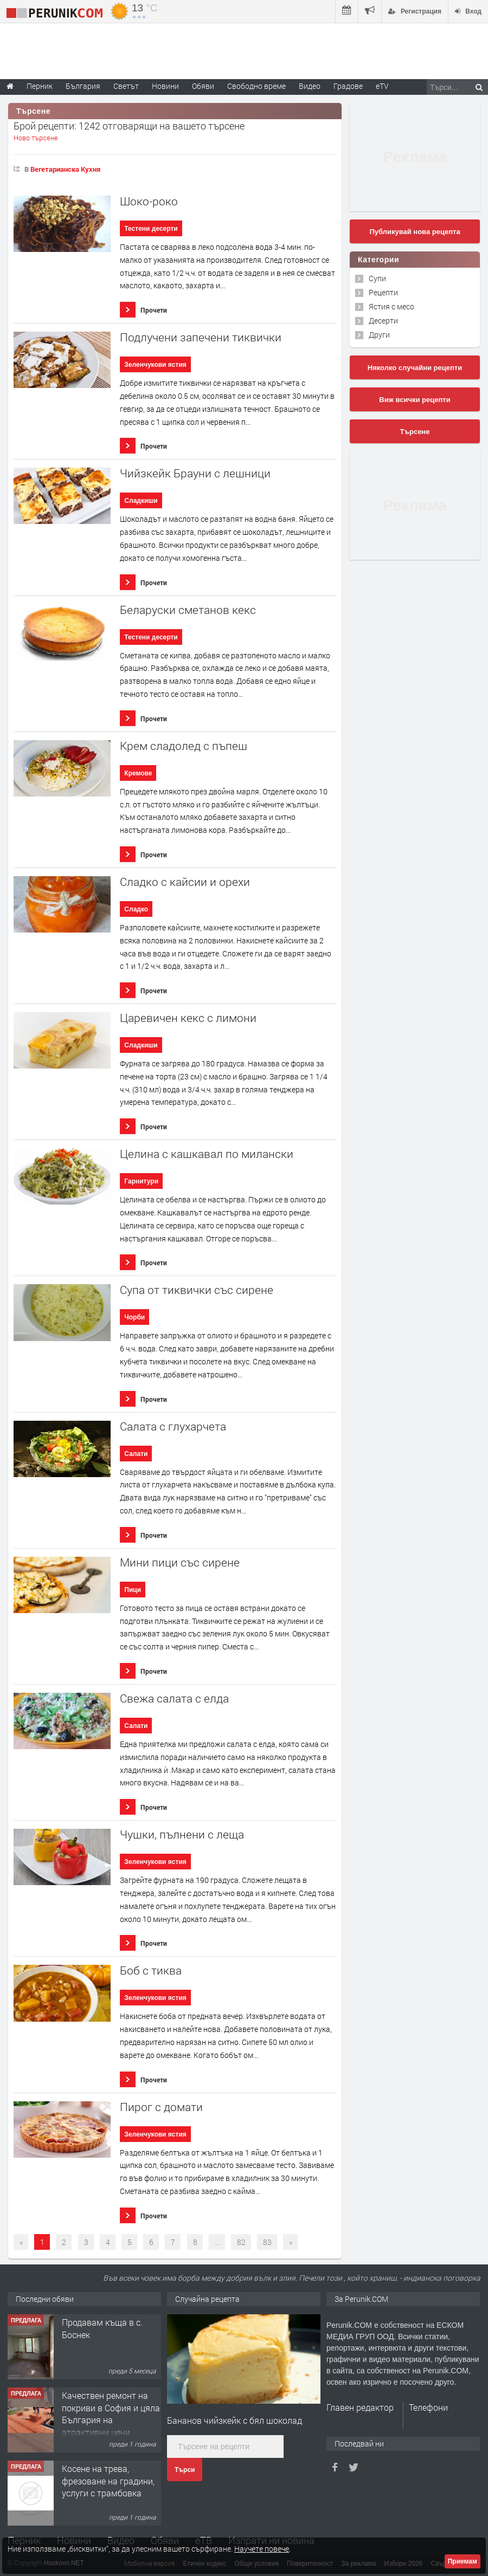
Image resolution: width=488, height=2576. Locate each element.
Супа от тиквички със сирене (196, 1290)
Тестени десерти (150, 228)
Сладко (136, 909)
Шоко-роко (149, 201)
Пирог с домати (161, 2107)
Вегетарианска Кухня (65, 169)
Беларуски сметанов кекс (188, 610)
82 (241, 2242)
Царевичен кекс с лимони (188, 1018)
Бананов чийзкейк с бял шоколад (234, 2420)
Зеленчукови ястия (155, 364)
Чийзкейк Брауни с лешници (195, 473)
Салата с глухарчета (173, 1426)
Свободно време (256, 86)
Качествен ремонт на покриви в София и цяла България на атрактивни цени (111, 2413)
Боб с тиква (151, 1970)
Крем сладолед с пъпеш (183, 746)
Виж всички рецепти (414, 400)
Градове (348, 86)
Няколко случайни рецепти (415, 368)
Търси (185, 2470)
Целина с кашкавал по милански (206, 1154)
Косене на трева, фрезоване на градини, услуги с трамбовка (108, 2481)
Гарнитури (141, 1181)
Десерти (383, 320)
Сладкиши (140, 500)
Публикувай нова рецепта (414, 232)
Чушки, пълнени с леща (182, 1834)
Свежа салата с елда (174, 1698)
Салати (135, 1454)
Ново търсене (36, 138)
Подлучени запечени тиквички (200, 337)
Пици (132, 1590)
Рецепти (383, 292)
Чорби (134, 1317)
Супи (377, 278)
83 (267, 2242)
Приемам (462, 2561)
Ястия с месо (391, 306)
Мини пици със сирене (180, 1562)
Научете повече (261, 2548)
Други (379, 334)
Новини (165, 86)
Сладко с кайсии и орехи (185, 882)
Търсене (415, 432)
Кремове (138, 773)
